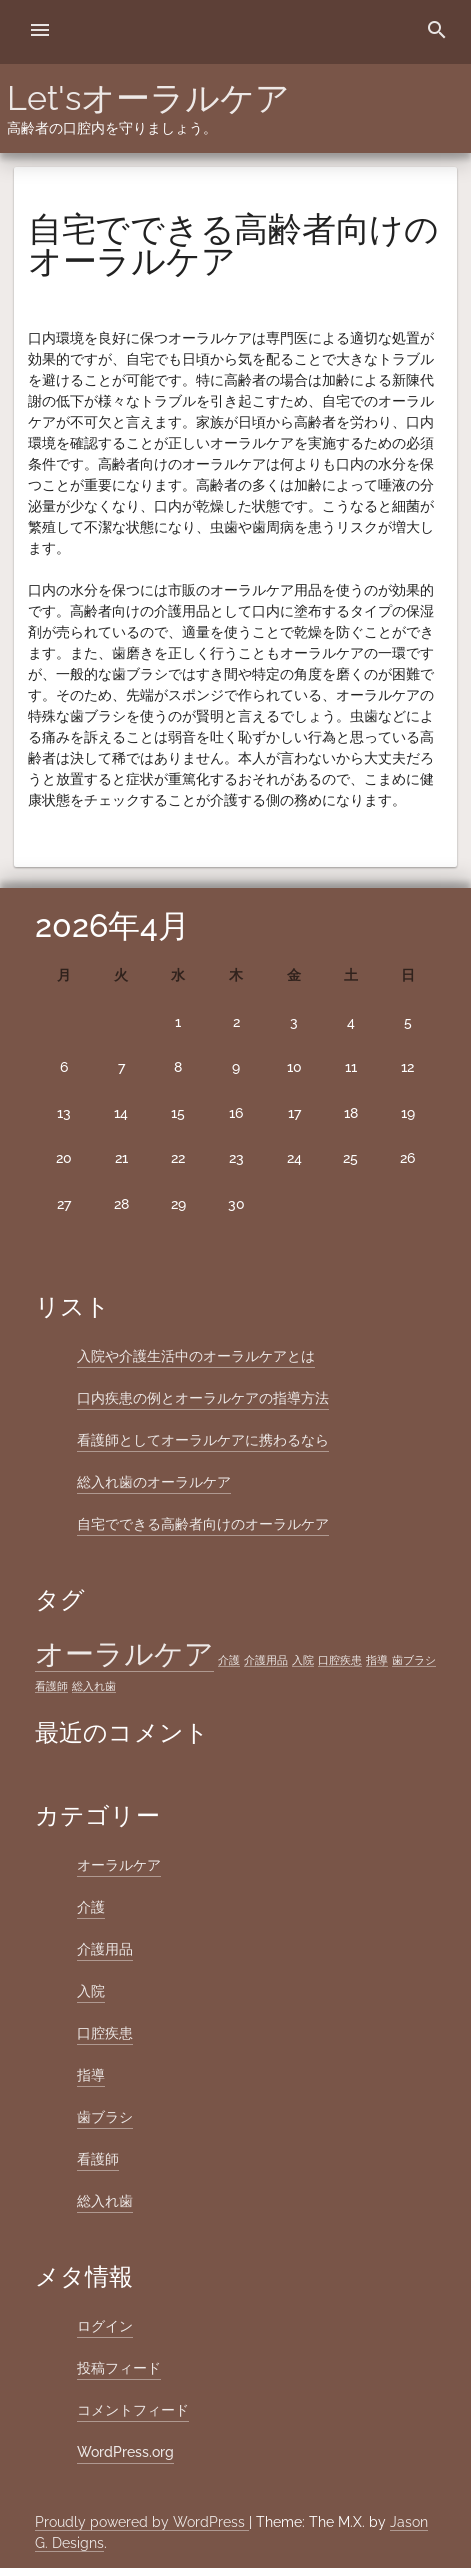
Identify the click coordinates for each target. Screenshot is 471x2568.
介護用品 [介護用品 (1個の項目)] (266, 1660)
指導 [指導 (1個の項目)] (377, 1660)
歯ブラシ (105, 2117)
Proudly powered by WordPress (142, 2522)
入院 (91, 1991)
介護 (91, 1907)
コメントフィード (133, 2410)
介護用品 (105, 1949)
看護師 (98, 2159)
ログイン (105, 2326)
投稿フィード (119, 2368)
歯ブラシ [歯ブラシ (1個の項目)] (414, 1660)
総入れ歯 (105, 2201)
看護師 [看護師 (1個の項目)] (51, 1686)
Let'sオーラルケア (148, 98)
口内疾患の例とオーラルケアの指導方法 (203, 1398)
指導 (91, 2075)
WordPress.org (125, 2452)
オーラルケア (119, 1865)
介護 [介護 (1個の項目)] (229, 1660)
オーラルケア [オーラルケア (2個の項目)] (124, 1653)
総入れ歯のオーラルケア (154, 1482)
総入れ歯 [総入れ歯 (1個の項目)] (94, 1686)
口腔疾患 (105, 2033)
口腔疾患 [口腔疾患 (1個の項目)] (340, 1660)
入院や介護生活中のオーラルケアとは (196, 1356)
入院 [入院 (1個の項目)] (303, 1660)
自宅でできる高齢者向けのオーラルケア (203, 1524)
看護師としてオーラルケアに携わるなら (203, 1440)
